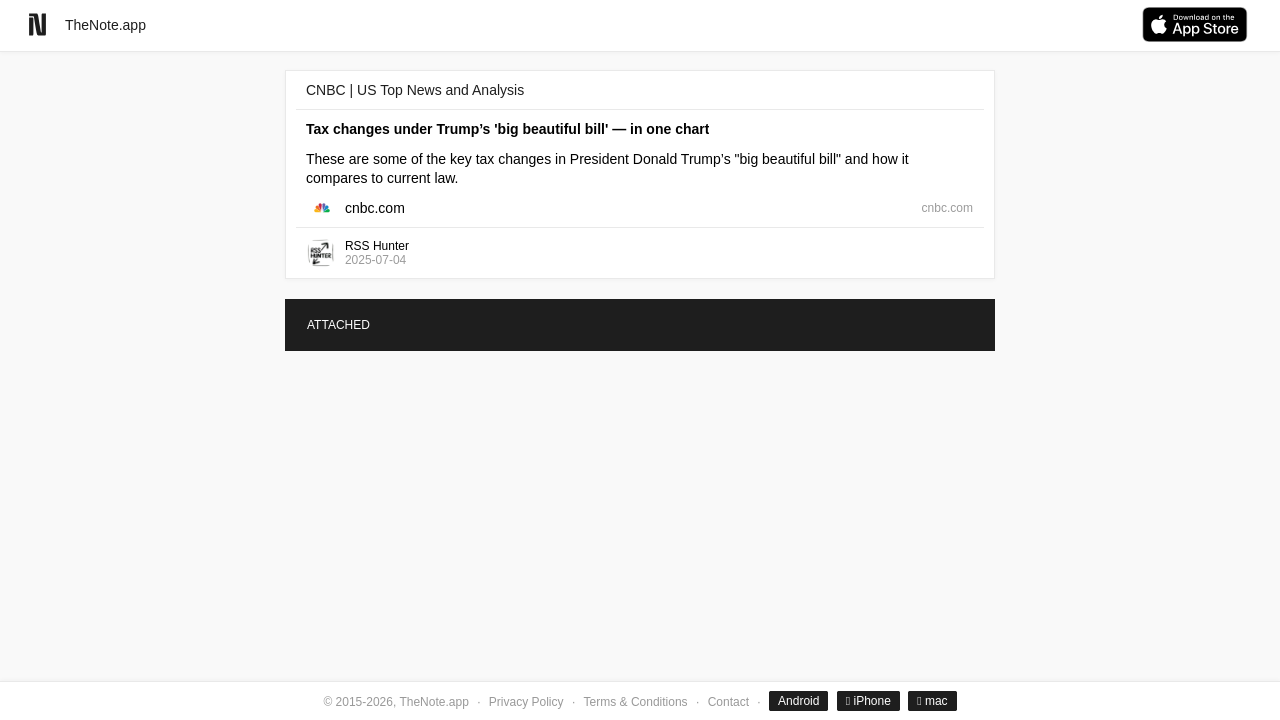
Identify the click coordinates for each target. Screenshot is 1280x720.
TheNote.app (105, 25)
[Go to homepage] (37, 24)
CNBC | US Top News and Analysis (415, 90)
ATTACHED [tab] (338, 325)
